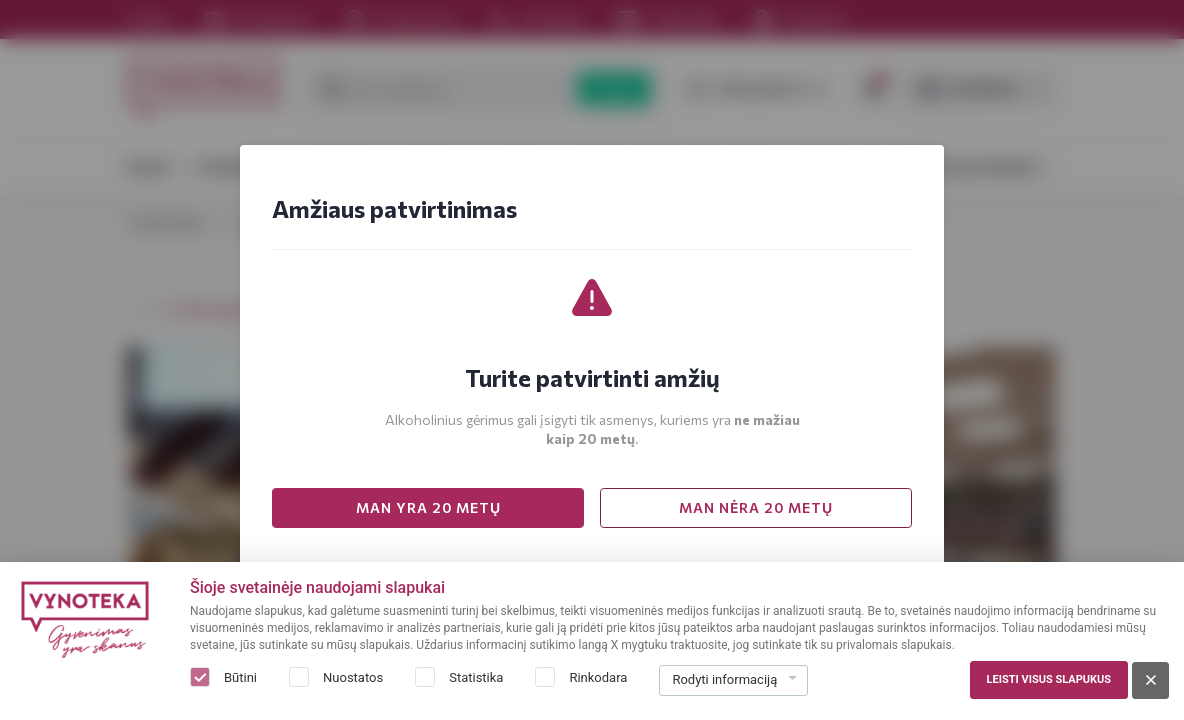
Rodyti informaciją (724, 679)
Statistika (476, 677)
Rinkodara (598, 677)
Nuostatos (353, 677)
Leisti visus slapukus (1049, 679)
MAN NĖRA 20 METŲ (756, 507)
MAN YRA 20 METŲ (428, 507)
